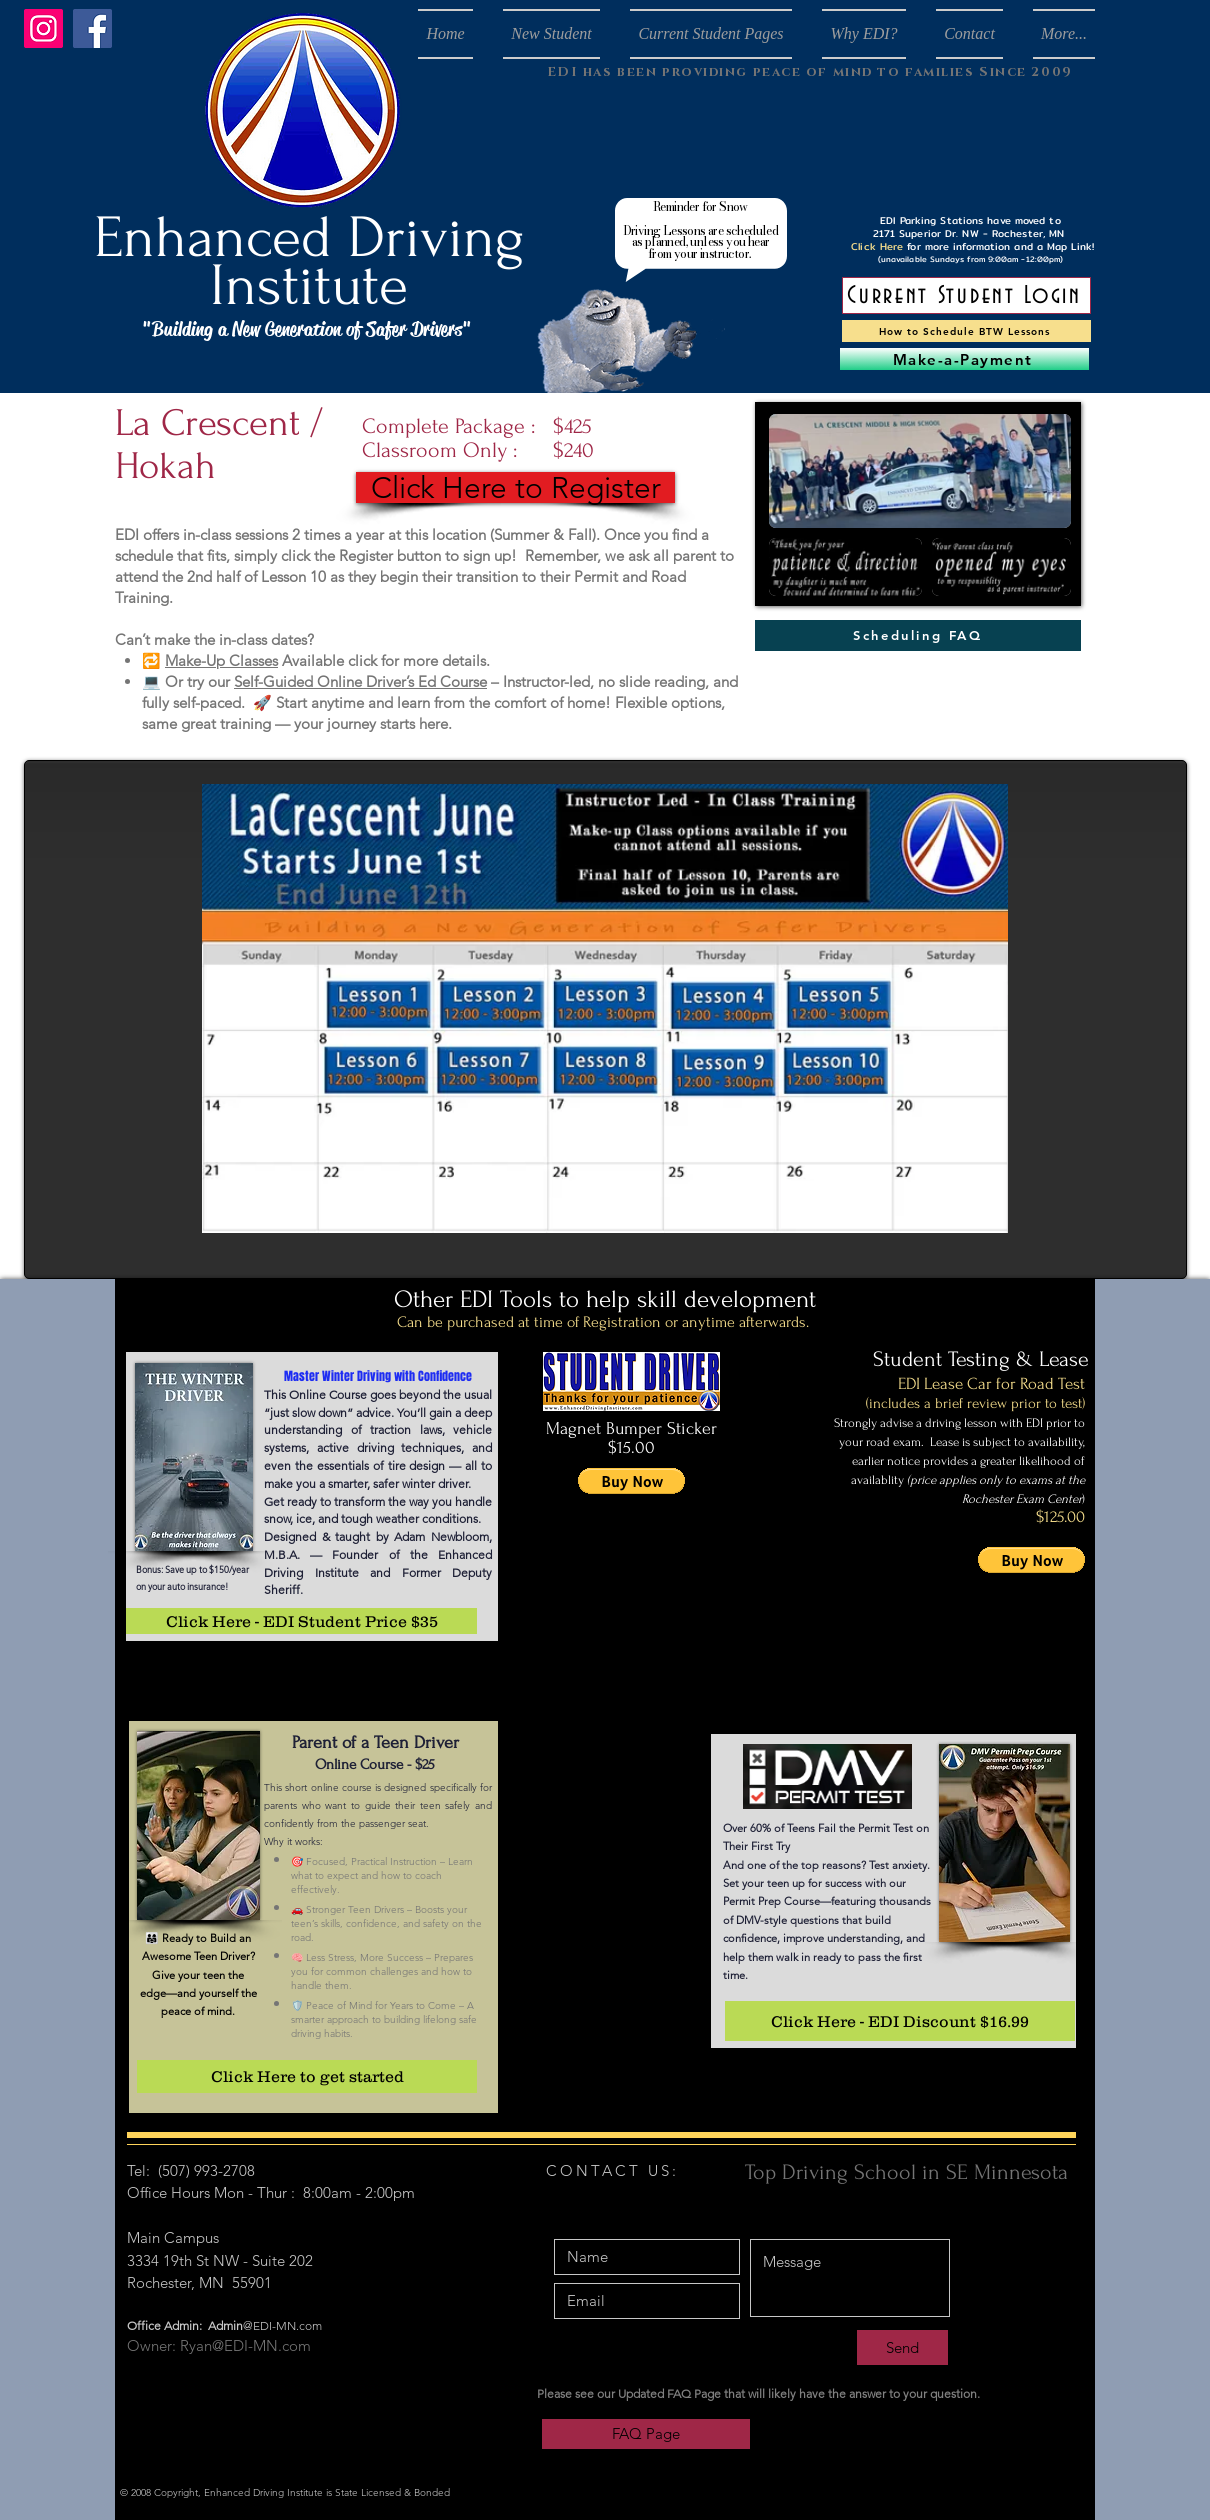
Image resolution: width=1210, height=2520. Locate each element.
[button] (631, 1481)
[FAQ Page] (646, 2434)
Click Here (877, 246)
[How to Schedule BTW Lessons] (966, 331)
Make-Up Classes (221, 660)
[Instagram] (43, 28)
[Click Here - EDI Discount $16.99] (900, 2021)
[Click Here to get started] (307, 2076)
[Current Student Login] (966, 295)
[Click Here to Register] (515, 487)
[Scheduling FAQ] (918, 635)
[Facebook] (92, 28)
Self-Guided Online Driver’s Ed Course (360, 681)
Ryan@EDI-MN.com (245, 2345)
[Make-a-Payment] (964, 359)
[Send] (902, 2347)
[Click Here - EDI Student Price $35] (301, 1621)
